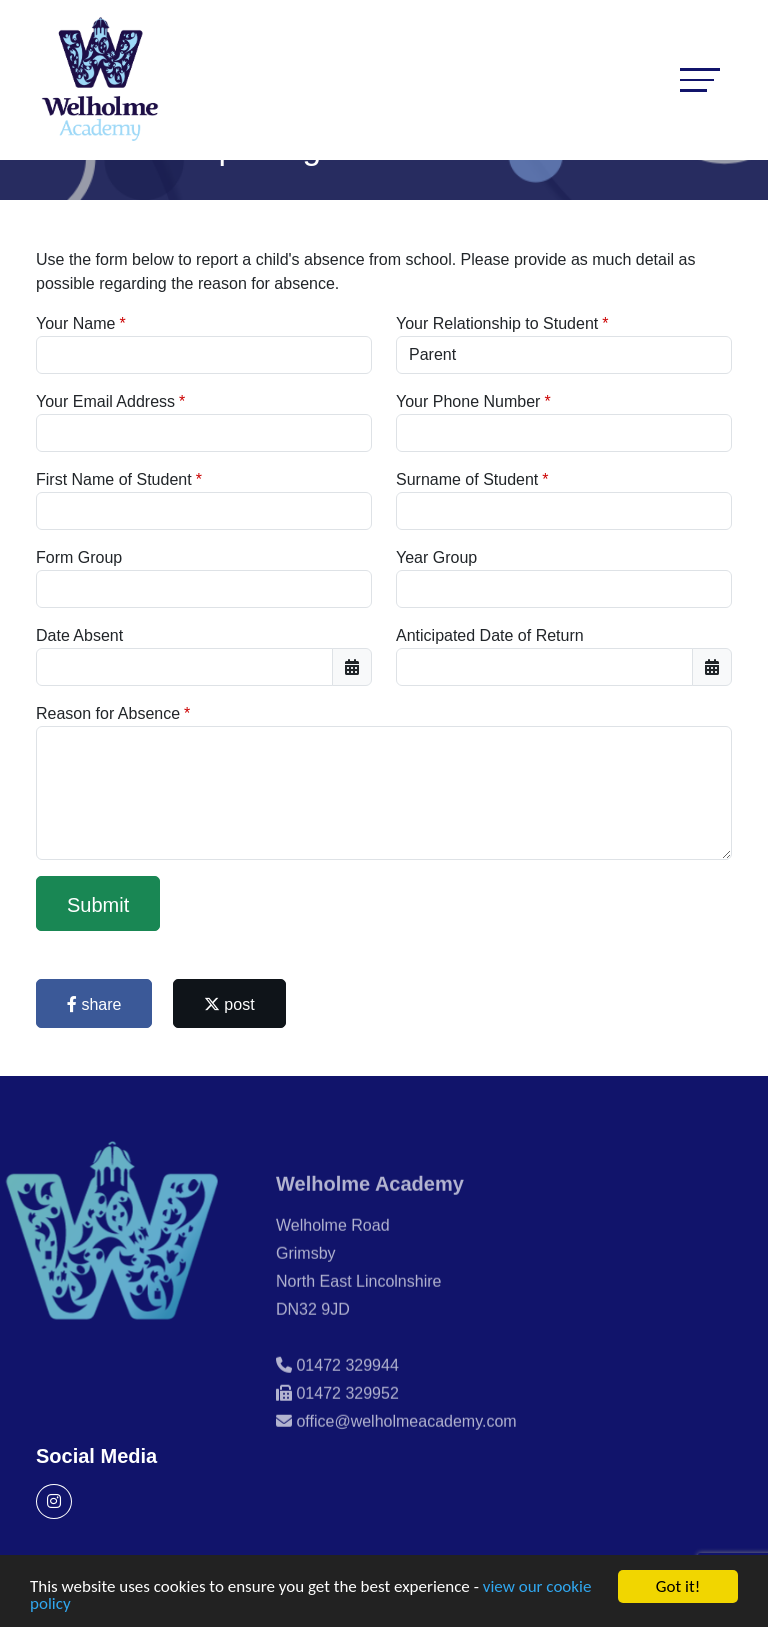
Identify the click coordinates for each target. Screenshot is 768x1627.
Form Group (79, 557)
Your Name (75, 323)
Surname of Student (467, 479)
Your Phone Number (468, 401)
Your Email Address (105, 401)
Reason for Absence (108, 713)
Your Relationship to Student (497, 323)
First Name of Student (114, 479)
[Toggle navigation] (700, 79)
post (229, 1004)
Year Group (436, 557)
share (94, 1004)
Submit (98, 905)
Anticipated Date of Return (490, 635)
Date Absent (79, 635)
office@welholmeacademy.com (406, 1441)
